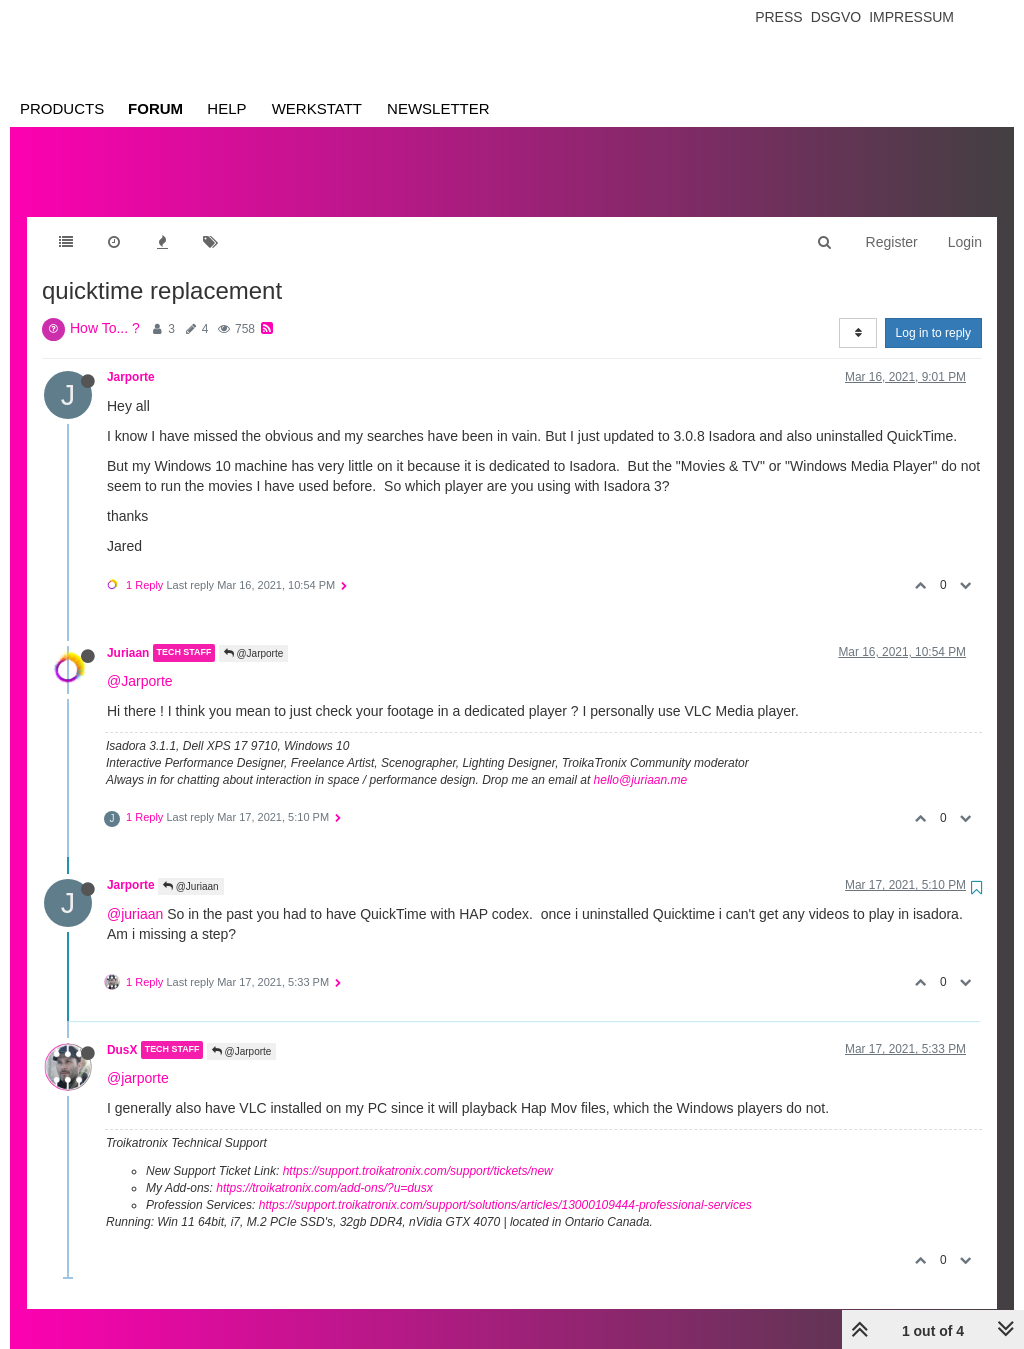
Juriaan (128, 633)
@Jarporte (254, 633)
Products (62, 108)
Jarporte (131, 357)
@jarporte (138, 1058)
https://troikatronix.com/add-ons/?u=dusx (324, 1168)
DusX (122, 1030)
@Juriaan (191, 866)
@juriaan (135, 894)
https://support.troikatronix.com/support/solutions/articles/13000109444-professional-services (505, 1185)
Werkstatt (317, 108)
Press (778, 17)
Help (226, 108)
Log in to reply (933, 313)
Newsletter (438, 108)
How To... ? (105, 308)
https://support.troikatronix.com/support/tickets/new (418, 1151)
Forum (155, 108)
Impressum (911, 17)
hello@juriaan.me (641, 760)
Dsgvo (836, 17)
